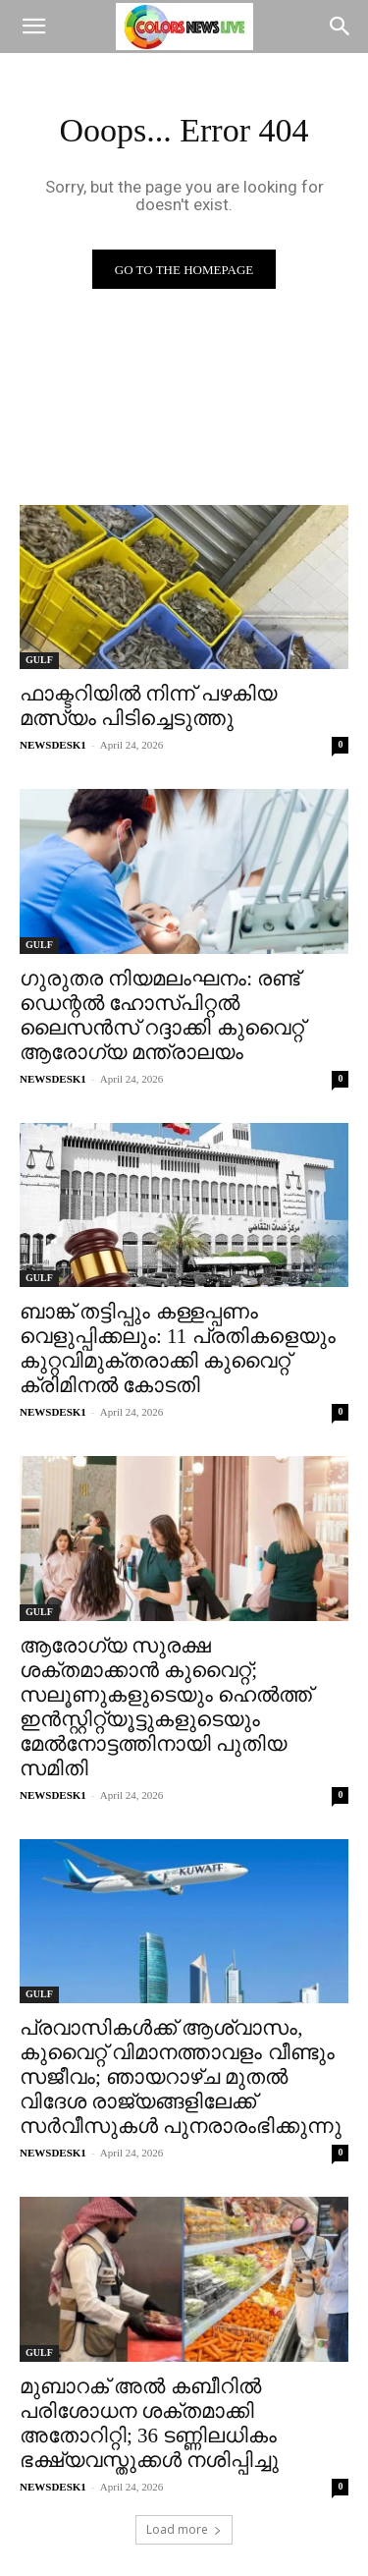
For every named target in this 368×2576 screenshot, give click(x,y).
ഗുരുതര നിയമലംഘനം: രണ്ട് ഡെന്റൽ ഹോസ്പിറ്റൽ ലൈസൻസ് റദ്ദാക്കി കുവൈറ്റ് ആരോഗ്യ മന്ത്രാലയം (162, 1015)
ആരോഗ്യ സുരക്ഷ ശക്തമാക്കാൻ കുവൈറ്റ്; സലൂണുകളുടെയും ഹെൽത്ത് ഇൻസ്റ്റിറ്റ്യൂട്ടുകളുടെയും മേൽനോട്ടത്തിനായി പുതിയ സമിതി (166, 1707)
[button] (33, 26)
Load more (184, 2529)
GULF (39, 659)
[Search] (340, 26)
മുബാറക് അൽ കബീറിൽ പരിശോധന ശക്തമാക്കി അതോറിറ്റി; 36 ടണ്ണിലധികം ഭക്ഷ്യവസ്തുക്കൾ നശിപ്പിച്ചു (149, 2423)
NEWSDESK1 (53, 745)
